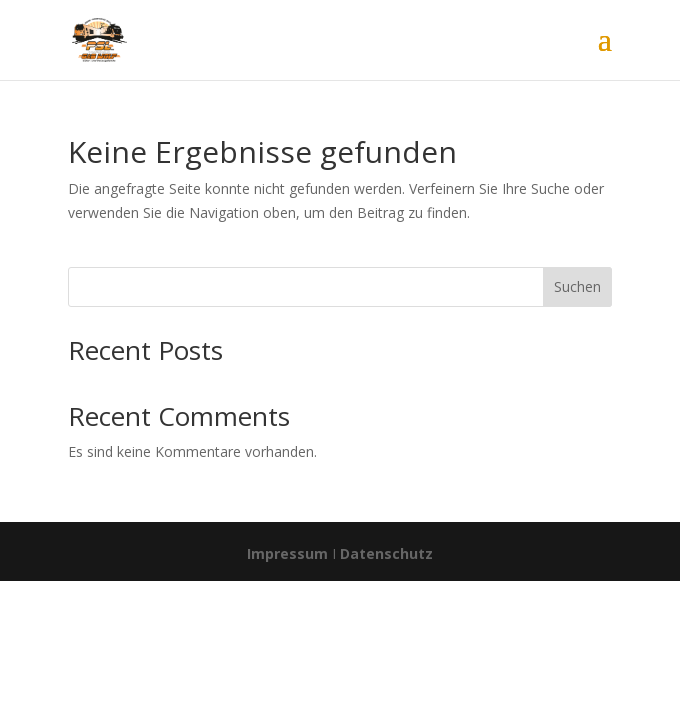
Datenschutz (386, 553)
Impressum (287, 553)
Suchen (577, 286)
